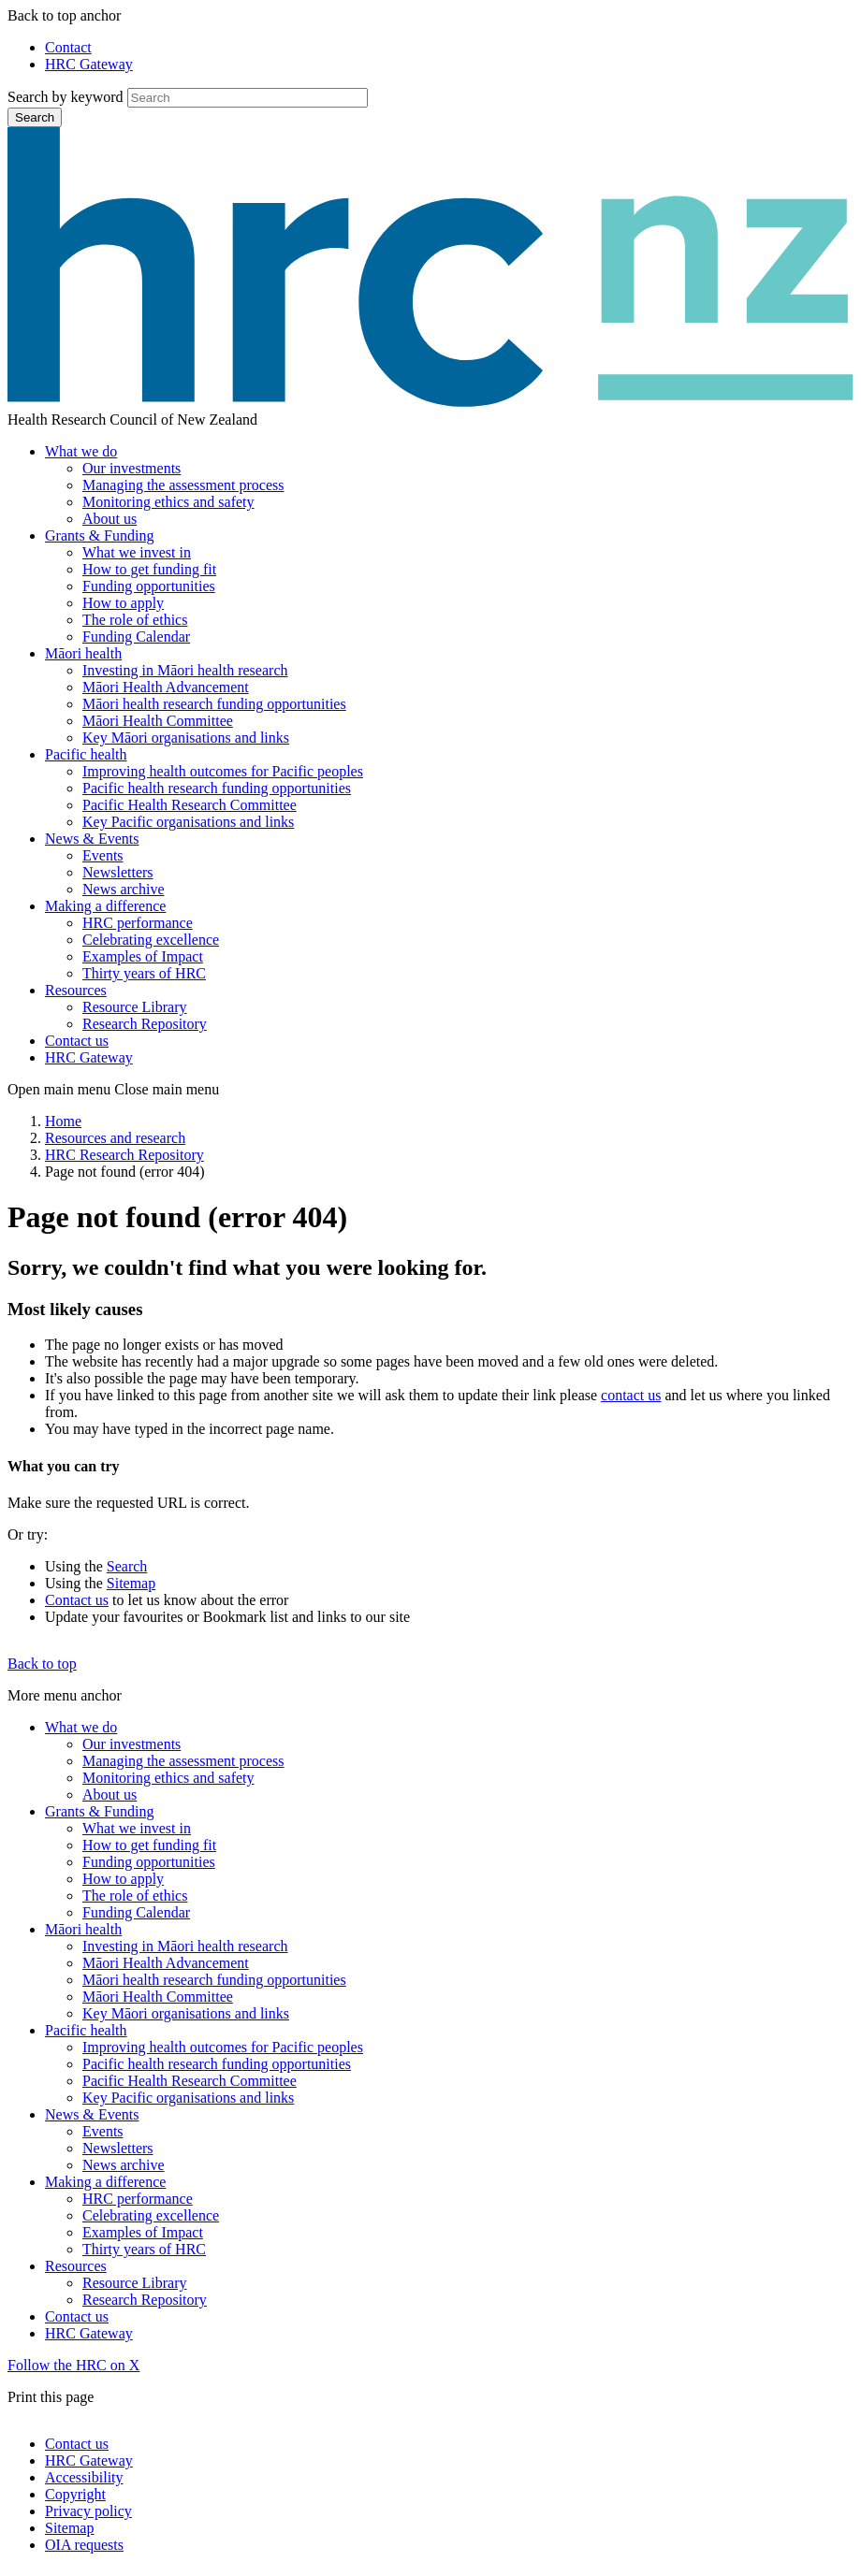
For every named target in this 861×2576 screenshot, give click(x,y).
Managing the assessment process (183, 485)
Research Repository (144, 1024)
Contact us (77, 1041)
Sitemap (131, 1583)
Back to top (42, 1664)
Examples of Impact (142, 956)
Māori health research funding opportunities (214, 704)
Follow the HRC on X (73, 2365)
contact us (631, 1395)
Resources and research (115, 1138)
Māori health (83, 653)
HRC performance (137, 923)
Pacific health (86, 754)
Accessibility (84, 2477)
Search (34, 117)
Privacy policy (88, 2511)
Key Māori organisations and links (185, 737)
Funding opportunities (148, 586)
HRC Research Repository (124, 1155)
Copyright (75, 2494)
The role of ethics (134, 620)
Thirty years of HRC (144, 973)
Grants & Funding (99, 535)
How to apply (123, 603)
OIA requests (84, 2545)
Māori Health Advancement (165, 687)
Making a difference (105, 906)
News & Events (92, 839)
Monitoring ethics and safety (168, 502)
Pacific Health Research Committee (189, 805)
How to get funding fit (149, 569)
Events (103, 855)
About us (109, 519)
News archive (123, 889)
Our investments (131, 468)
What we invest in (136, 552)
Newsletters (117, 872)
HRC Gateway (89, 64)
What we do (81, 451)
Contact (68, 47)
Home (63, 1121)
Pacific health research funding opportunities (216, 788)
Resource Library (134, 1007)
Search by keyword (65, 97)
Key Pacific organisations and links (188, 822)
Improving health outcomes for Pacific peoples (222, 771)
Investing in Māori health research (184, 670)
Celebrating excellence (150, 940)
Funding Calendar (136, 636)
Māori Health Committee (157, 721)
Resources (76, 990)
